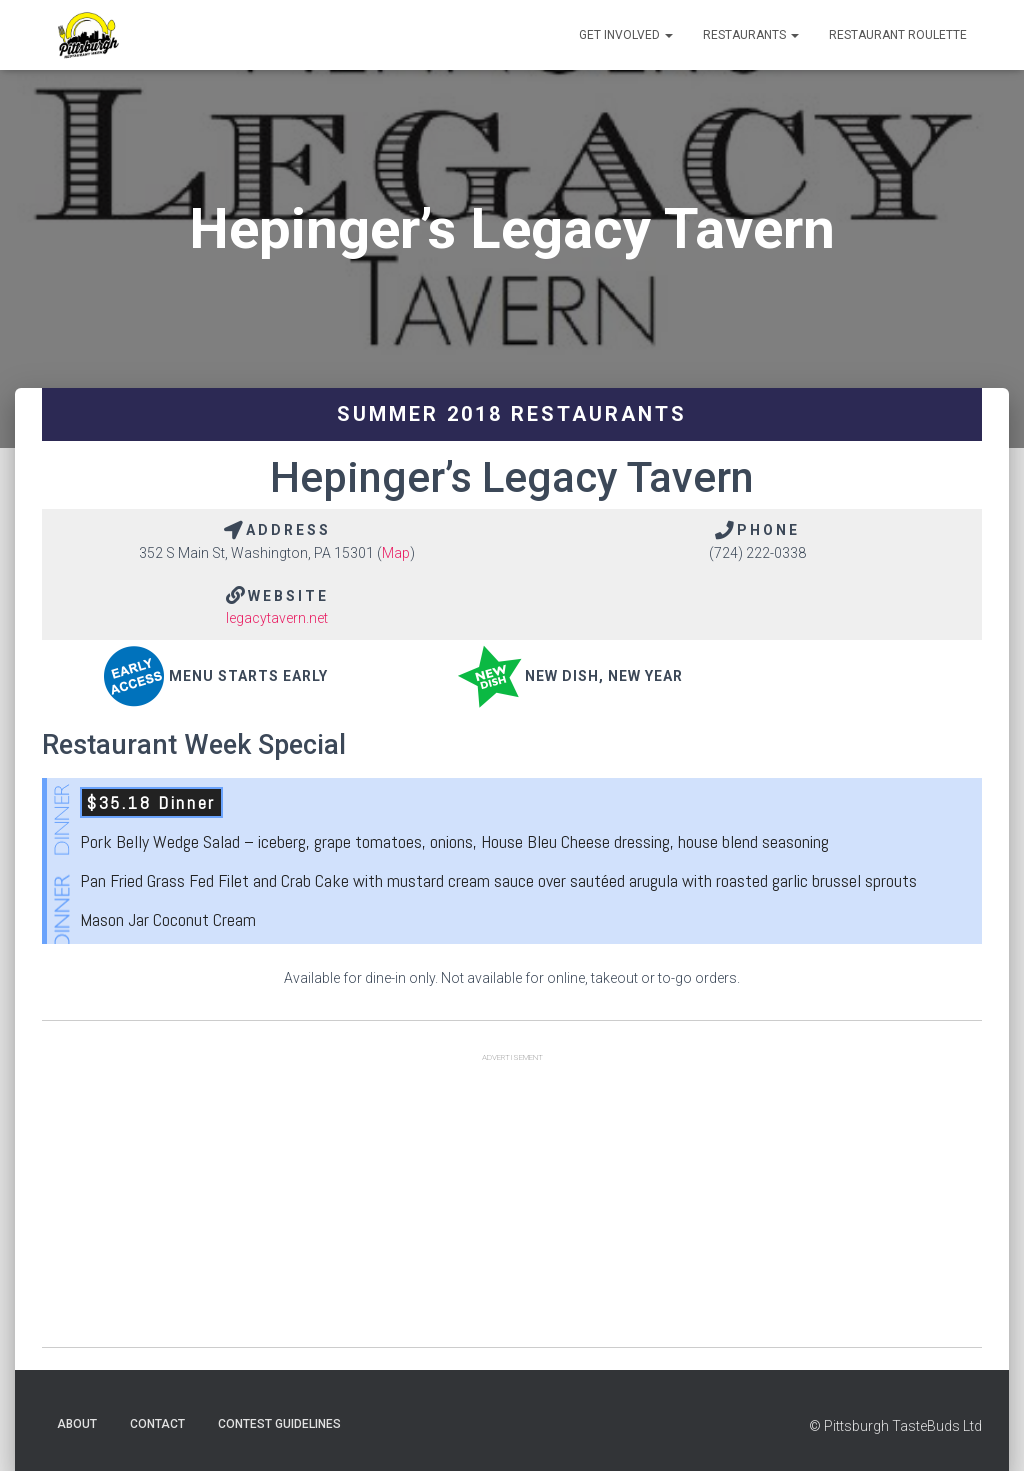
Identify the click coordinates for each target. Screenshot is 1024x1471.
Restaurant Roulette (898, 35)
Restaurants (751, 35)
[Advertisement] (512, 1207)
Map (396, 553)
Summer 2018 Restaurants (512, 414)
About (77, 1424)
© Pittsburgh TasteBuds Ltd (895, 1426)
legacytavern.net (277, 618)
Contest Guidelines (279, 1424)
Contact (157, 1424)
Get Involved (626, 35)
